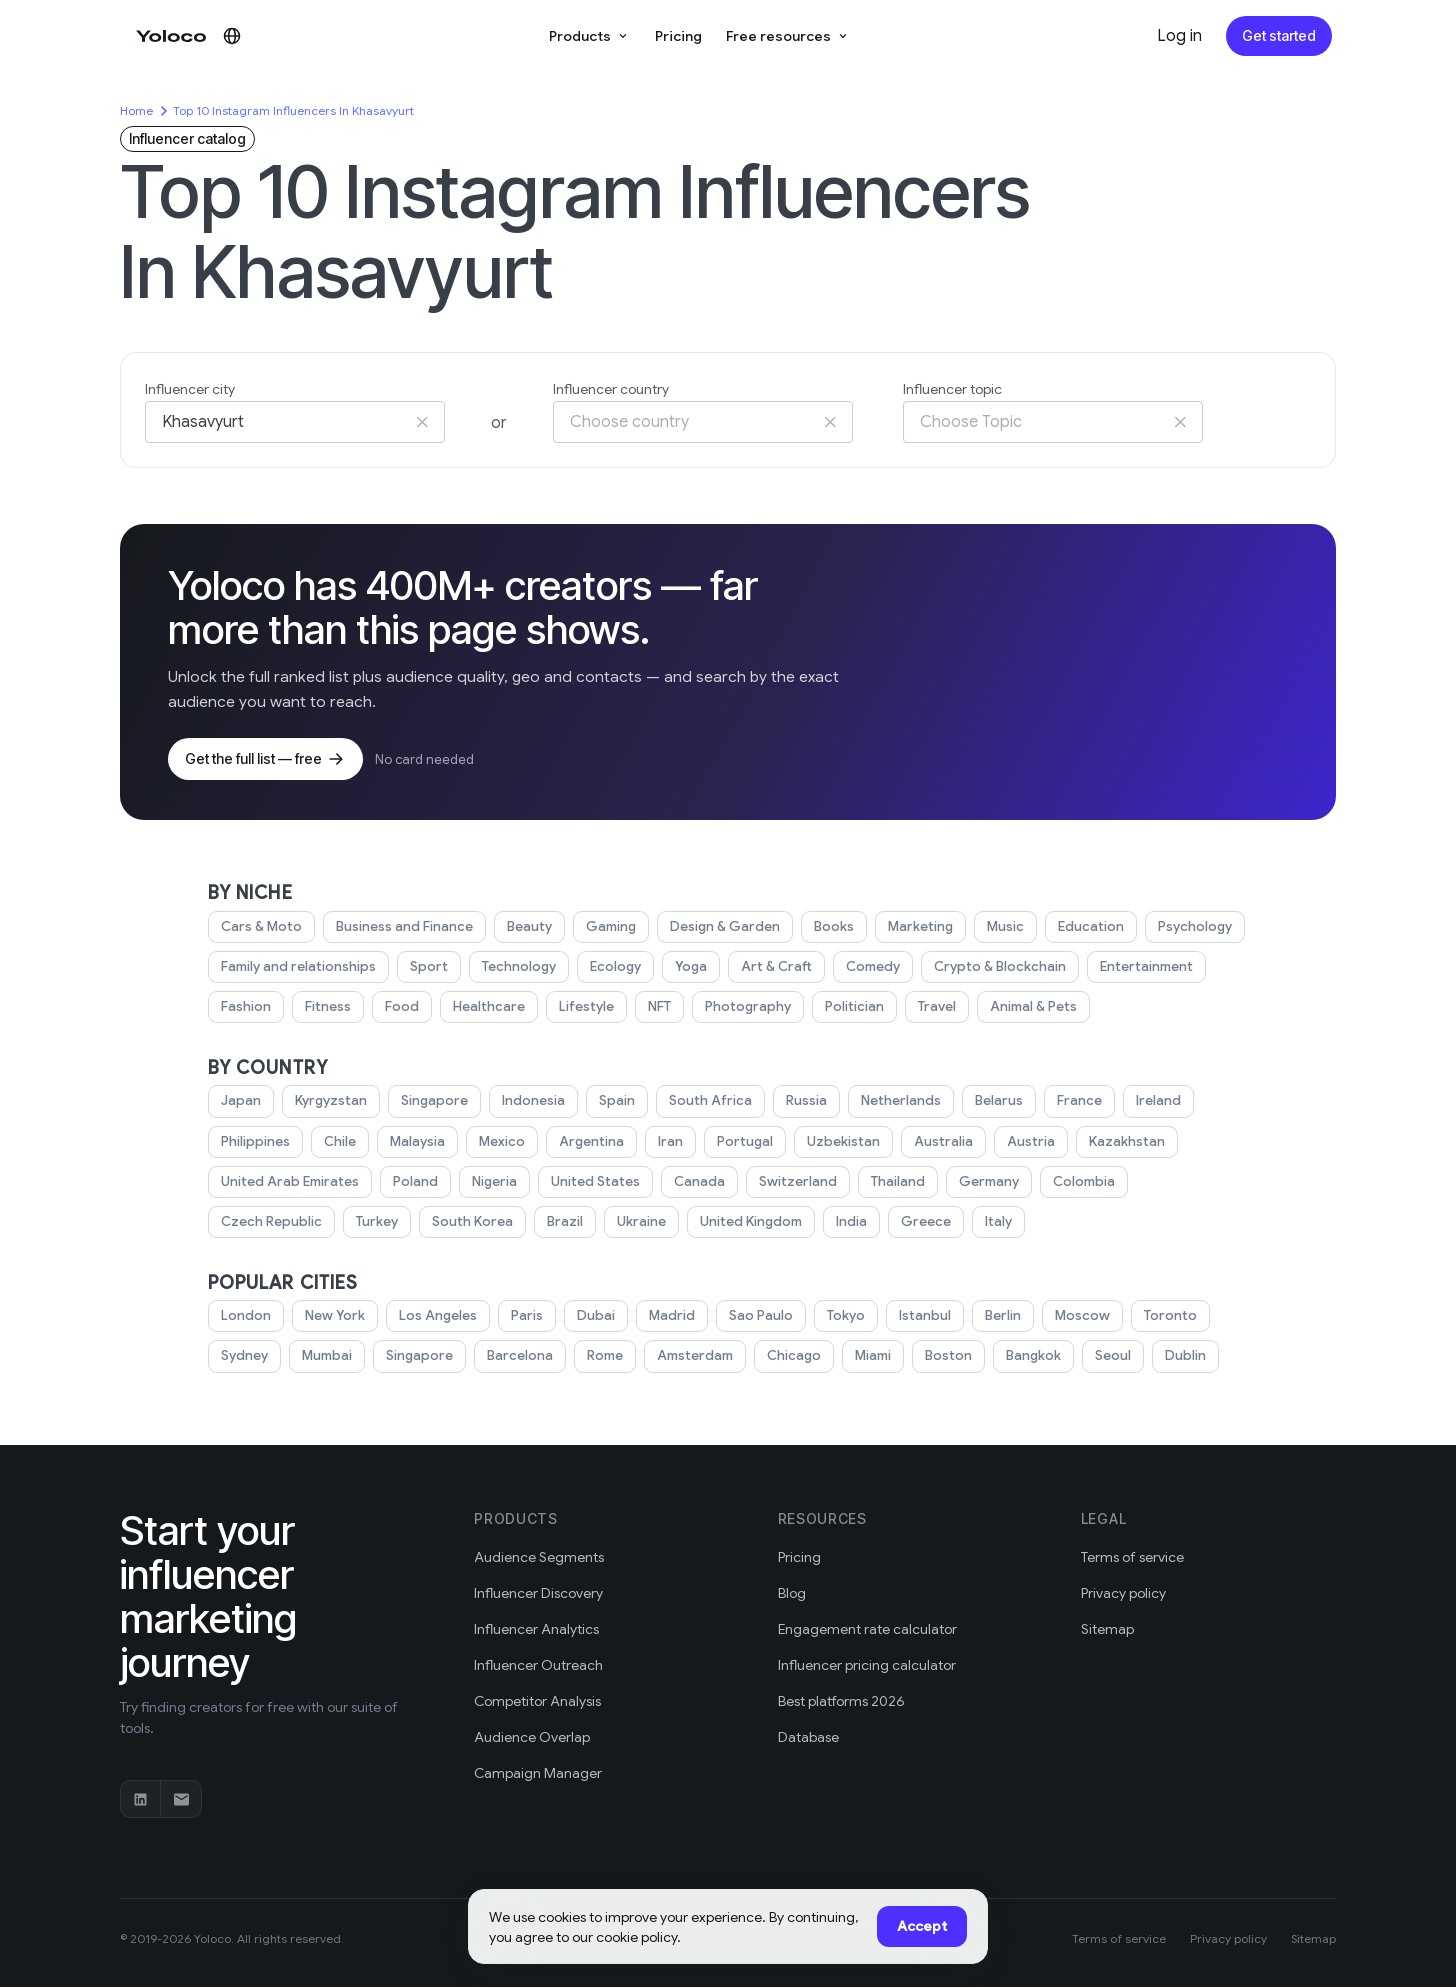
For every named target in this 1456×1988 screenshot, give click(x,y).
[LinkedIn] (141, 1800)
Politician (849, 1008)
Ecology (614, 968)
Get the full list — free (263, 760)
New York (334, 1317)
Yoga (689, 968)
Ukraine (637, 1223)
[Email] (181, 1800)
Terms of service (1134, 1558)
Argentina (594, 1143)
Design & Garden (725, 928)
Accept (924, 1926)
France (1069, 1102)
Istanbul (923, 1317)
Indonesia (528, 1102)
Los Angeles (437, 1317)
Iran (673, 1143)
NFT (655, 1008)
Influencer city (192, 389)
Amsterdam (695, 1357)
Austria (1030, 1143)
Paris (526, 1317)
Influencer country (614, 389)
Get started (1281, 35)
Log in (1183, 36)
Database (809, 1738)
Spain (612, 1102)
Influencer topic (955, 389)
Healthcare (486, 1008)
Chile (342, 1143)
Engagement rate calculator (869, 1630)
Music (1007, 928)
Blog (793, 1594)
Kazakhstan (1124, 1143)
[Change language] (232, 36)
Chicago (793, 1357)
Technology (518, 968)
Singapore (428, 1102)
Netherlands (892, 1102)
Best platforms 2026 (844, 1702)
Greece (925, 1223)
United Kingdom (748, 1223)
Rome (604, 1357)
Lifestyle (582, 1008)
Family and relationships (299, 968)
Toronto (1168, 1317)
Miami (873, 1357)
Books (833, 928)
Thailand (893, 1183)
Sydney (244, 1357)
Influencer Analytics (538, 1630)
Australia (944, 1143)
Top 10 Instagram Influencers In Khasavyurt (297, 110)
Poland (414, 1183)
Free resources (788, 35)
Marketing (920, 928)
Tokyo (844, 1317)
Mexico (505, 1143)
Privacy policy (1125, 1594)
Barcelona (520, 1357)
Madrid (671, 1317)
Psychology (1194, 928)
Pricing (682, 35)
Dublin (1188, 1357)
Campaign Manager (539, 1774)
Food (401, 1008)
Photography (744, 1008)
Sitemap (1108, 1630)
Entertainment (1139, 968)
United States (595, 1183)
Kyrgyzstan (326, 1102)
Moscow (1082, 1317)
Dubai (595, 1317)
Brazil (560, 1223)
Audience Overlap (532, 1738)
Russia (797, 1102)
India (852, 1223)
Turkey (373, 1223)
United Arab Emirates (289, 1183)
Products (594, 35)
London (245, 1317)
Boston (950, 1357)
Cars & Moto (261, 928)
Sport (429, 968)
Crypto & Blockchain (993, 968)
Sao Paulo (759, 1317)
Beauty (529, 928)
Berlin (1003, 1317)
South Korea (468, 1223)
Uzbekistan (846, 1143)
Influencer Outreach (540, 1666)
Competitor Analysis (540, 1702)
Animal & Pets (1030, 1008)
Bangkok (1034, 1357)
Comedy (867, 968)
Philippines (256, 1143)
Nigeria (494, 1183)
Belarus (990, 1102)
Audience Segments (539, 1558)
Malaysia (420, 1143)
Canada (697, 1183)
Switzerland (793, 1183)
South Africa (702, 1102)
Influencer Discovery (541, 1594)
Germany (984, 1183)
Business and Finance (404, 928)
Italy (996, 1223)
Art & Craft (772, 968)
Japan (239, 1102)
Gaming (611, 928)
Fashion (246, 1008)
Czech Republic (269, 1223)
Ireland (1148, 1102)
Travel (932, 1008)
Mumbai (327, 1357)
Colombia (1078, 1183)
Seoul (1115, 1357)
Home (137, 110)
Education (1092, 928)
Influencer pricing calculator (870, 1666)
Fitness (327, 1008)
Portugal (749, 1143)
